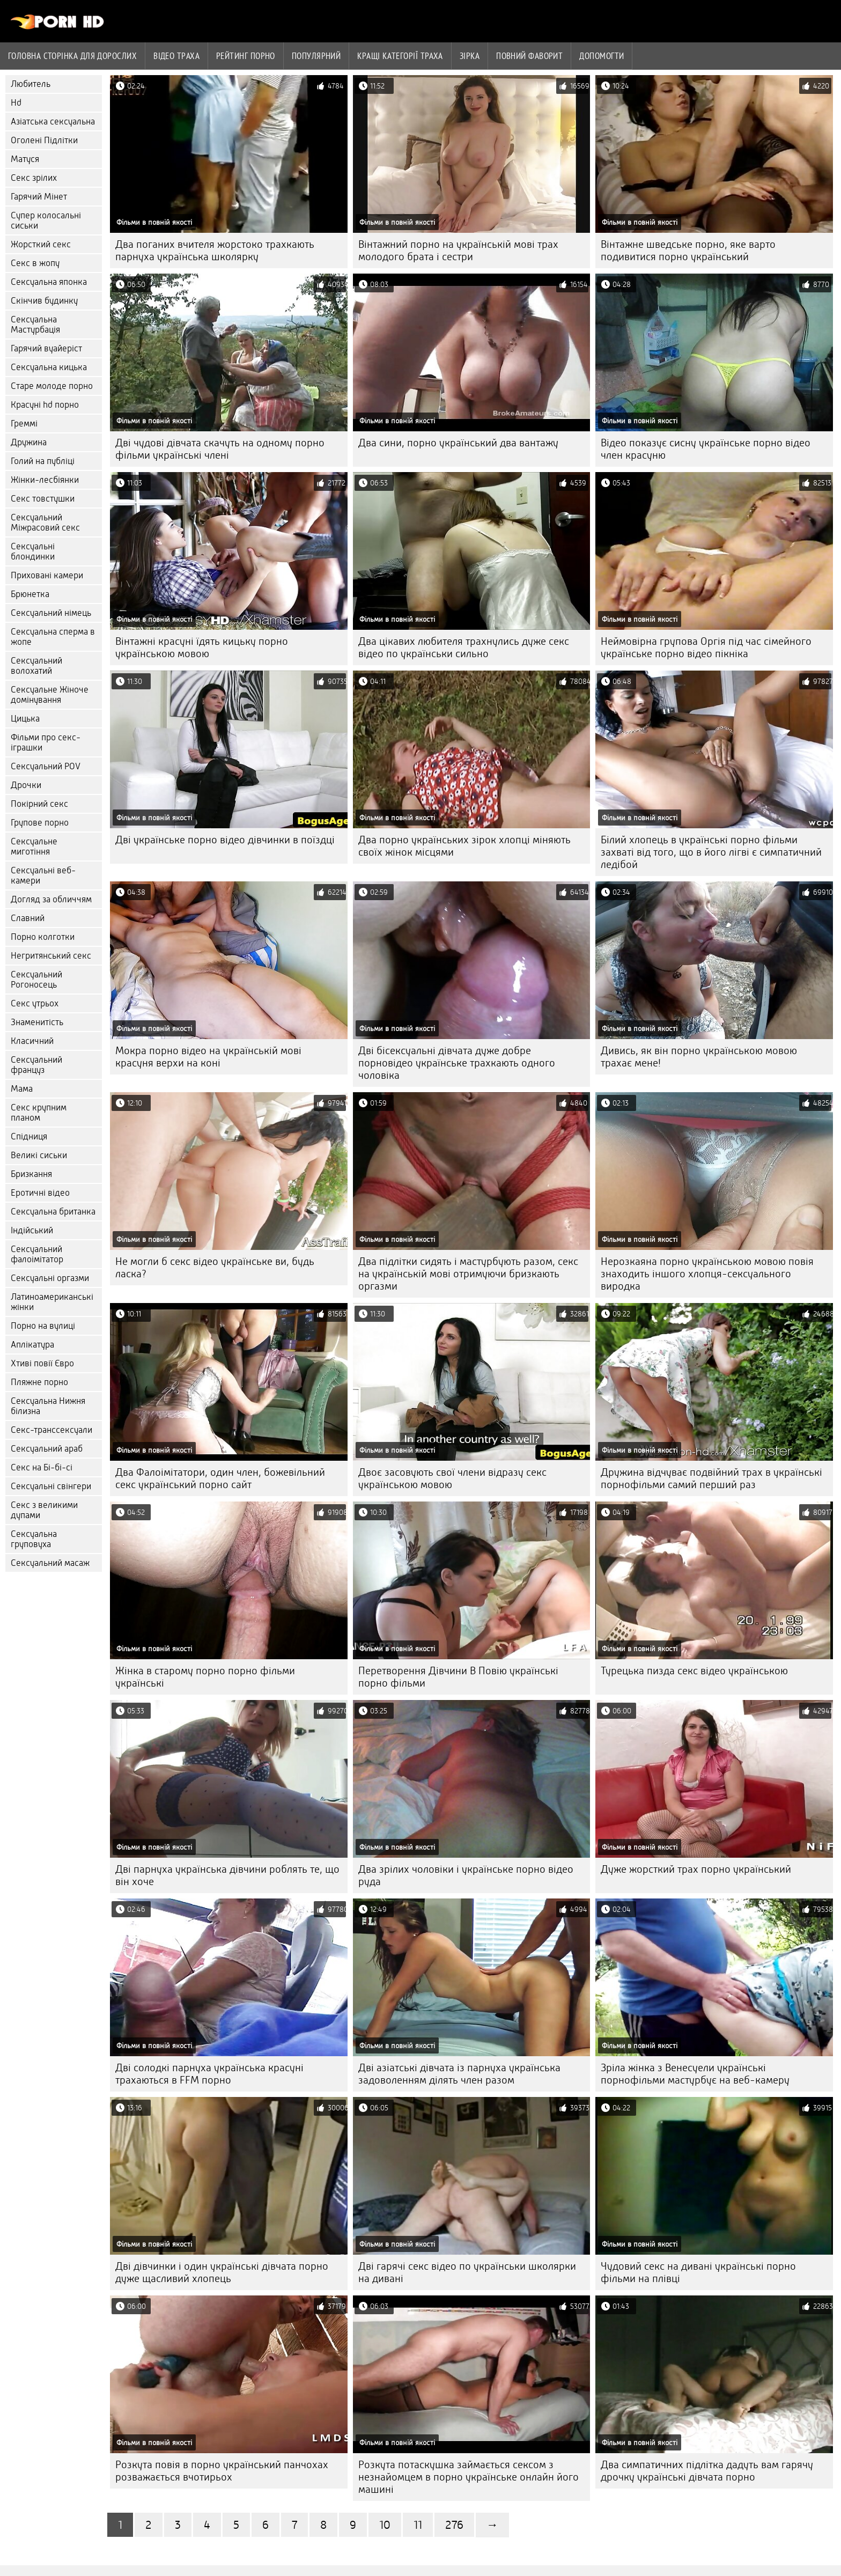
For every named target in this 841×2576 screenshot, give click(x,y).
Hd (16, 103)
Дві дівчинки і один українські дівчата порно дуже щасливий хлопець (221, 2272)
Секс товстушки (43, 499)
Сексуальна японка (49, 282)
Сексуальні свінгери (51, 1486)
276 (454, 2524)
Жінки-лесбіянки (45, 480)
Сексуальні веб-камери (43, 875)
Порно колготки (43, 937)
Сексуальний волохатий (36, 666)
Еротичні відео (40, 1193)
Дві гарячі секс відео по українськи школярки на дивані (467, 2272)
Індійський (32, 1230)
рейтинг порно (245, 56)
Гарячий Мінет (39, 197)
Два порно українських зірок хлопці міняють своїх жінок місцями (464, 846)
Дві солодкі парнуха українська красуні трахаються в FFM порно (209, 2074)
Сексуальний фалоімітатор (37, 1254)
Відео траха (176, 56)
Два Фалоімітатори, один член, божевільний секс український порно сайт (220, 1478)
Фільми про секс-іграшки (45, 742)
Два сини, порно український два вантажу (458, 443)
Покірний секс (39, 804)
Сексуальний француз (36, 1065)
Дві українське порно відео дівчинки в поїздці (225, 840)
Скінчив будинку (44, 301)
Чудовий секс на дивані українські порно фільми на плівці (698, 2272)
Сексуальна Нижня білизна (48, 1406)
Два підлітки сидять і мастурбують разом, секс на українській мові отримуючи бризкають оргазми (468, 1273)
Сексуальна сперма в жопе (53, 637)
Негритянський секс (51, 956)
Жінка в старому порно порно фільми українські (205, 1677)
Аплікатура (32, 1344)
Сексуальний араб (47, 1449)
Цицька (25, 718)
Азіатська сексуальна (53, 121)
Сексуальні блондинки (33, 551)
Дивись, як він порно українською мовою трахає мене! (699, 1056)
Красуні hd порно (45, 405)
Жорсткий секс (41, 244)
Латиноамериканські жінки (52, 1302)
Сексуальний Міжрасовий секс (45, 522)
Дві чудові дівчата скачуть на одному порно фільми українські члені (219, 449)
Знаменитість (37, 1022)
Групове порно (40, 823)
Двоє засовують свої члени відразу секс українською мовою (452, 1478)
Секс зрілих (34, 178)
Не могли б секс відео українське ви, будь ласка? (214, 1267)
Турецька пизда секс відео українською (694, 1671)
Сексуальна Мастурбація (35, 324)
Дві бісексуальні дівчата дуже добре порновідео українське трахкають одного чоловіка (456, 1062)
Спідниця (29, 1136)
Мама (22, 1089)
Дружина (29, 442)
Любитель (30, 84)
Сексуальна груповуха (34, 1539)
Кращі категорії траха (399, 56)
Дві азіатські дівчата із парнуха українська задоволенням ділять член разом (459, 2074)
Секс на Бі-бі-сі (41, 1467)
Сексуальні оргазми (50, 1278)
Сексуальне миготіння (34, 846)
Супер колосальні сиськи (46, 220)
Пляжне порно (39, 1382)
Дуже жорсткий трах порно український (696, 1869)
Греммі (24, 423)
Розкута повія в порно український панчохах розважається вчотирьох (221, 2471)
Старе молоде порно (52, 386)
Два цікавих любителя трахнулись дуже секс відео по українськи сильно (463, 647)
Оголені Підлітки (44, 140)
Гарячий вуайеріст (46, 348)
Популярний (316, 56)
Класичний (32, 1041)
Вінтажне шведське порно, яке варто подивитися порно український (688, 250)
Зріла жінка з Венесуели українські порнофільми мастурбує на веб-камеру (695, 2074)
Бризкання (31, 1174)
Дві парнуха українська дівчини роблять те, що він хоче (227, 1875)
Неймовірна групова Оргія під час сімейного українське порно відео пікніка (706, 647)
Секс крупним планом (39, 1112)
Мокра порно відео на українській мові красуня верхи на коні (208, 1056)
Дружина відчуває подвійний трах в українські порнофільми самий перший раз (711, 1478)
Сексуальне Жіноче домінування (49, 695)
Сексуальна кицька (49, 367)
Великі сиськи (39, 1155)
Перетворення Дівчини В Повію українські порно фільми (458, 1677)
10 (384, 2524)
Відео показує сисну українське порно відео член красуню (705, 449)
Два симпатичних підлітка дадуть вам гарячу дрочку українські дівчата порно (707, 2471)
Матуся (25, 159)
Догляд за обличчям (51, 899)
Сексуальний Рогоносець (36, 979)
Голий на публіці (43, 461)
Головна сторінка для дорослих (72, 56)
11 (418, 2524)
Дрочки (26, 785)
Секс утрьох (34, 1003)
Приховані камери (47, 575)
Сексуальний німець (51, 613)
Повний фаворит (529, 56)
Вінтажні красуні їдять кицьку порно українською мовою (201, 647)
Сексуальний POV (45, 766)
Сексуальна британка (53, 1211)
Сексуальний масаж (50, 1563)
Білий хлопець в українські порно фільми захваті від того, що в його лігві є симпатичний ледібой (711, 852)
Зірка (469, 56)
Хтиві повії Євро (42, 1363)
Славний (28, 918)
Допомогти (601, 56)
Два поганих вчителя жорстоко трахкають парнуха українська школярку (214, 250)
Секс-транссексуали (51, 1430)
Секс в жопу (35, 263)
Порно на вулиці (43, 1326)
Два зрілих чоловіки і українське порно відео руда (465, 1875)
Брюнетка (30, 594)
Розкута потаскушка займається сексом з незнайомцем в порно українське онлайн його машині (468, 2477)
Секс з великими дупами (44, 1510)
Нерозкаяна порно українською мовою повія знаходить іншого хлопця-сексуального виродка (707, 1273)
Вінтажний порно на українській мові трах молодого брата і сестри (458, 250)
